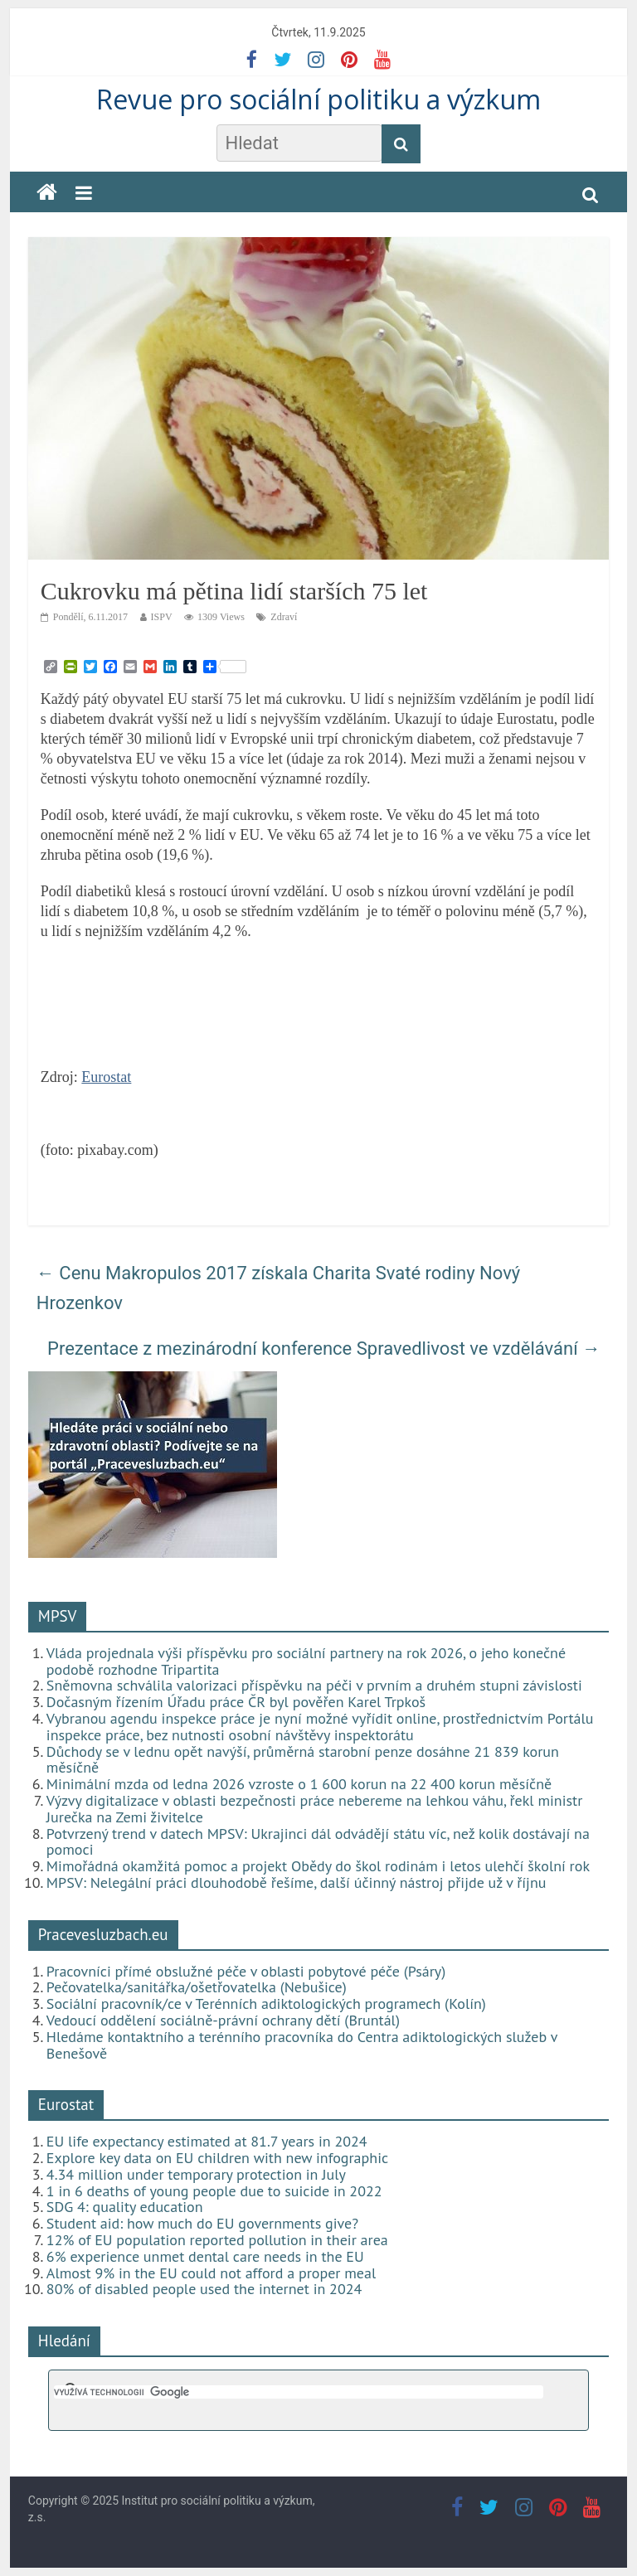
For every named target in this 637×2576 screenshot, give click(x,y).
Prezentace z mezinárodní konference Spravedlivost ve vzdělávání (324, 1348)
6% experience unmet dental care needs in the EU (205, 2256)
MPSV (57, 1616)
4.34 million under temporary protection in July (196, 2174)
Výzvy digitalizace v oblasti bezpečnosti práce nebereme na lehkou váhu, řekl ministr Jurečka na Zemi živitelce (314, 1808)
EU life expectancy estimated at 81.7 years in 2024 (206, 2141)
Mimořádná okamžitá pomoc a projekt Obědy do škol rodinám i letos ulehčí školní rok (318, 1865)
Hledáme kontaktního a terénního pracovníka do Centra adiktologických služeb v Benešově (301, 2045)
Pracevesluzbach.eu (103, 1934)
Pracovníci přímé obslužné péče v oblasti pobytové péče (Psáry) (245, 1971)
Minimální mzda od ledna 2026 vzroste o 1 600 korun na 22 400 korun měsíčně (299, 1783)
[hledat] (298, 2392)
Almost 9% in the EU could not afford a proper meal (211, 2273)
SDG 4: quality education (124, 2206)
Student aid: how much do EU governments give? (202, 2223)
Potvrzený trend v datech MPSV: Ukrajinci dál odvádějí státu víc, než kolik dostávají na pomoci (318, 1842)
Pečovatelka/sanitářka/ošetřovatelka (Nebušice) (196, 1986)
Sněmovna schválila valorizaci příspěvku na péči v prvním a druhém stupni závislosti (314, 1685)
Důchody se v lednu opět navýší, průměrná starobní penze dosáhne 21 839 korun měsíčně (302, 1760)
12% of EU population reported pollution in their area (217, 2239)
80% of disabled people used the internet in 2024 (204, 2288)
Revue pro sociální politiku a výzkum (318, 99)
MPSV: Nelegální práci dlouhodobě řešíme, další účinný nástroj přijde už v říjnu (296, 1882)
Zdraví (283, 617)
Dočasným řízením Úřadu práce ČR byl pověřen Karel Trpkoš (235, 1701)
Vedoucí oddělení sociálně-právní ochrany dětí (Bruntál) (223, 2020)
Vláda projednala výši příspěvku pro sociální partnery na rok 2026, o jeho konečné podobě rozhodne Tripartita (306, 1661)
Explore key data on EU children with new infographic (217, 2157)
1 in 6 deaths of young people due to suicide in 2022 (214, 2190)
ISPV (162, 617)
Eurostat (106, 1077)
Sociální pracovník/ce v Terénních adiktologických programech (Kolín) (266, 2003)
